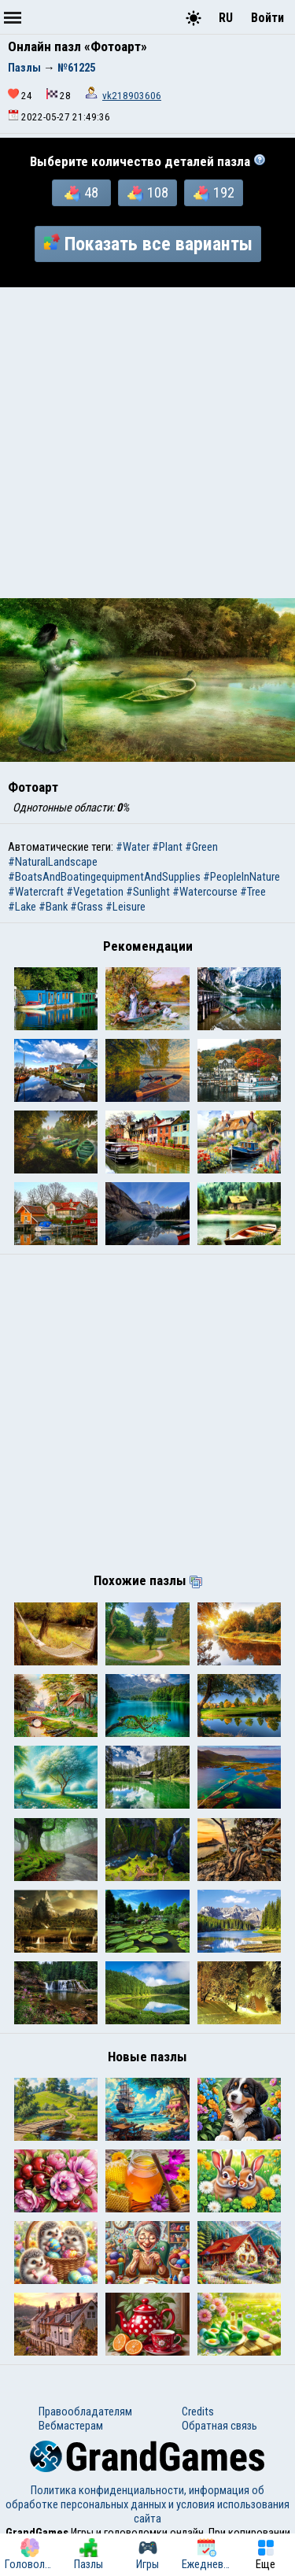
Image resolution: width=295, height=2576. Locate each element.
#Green (201, 847)
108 (147, 192)
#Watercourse (205, 892)
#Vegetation (95, 892)
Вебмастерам (71, 2426)
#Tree (253, 892)
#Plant (167, 847)
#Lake (22, 907)
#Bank (53, 907)
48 (81, 192)
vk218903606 (131, 96)
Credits (198, 2411)
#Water (132, 847)
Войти (267, 17)
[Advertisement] (147, 442)
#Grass (86, 907)
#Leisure (125, 907)
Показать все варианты (148, 244)
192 (214, 192)
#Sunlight (148, 892)
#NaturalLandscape (53, 862)
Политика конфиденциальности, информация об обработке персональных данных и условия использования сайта (147, 2504)
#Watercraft (36, 892)
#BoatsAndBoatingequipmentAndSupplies (104, 877)
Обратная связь (219, 2426)
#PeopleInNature (241, 877)
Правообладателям (85, 2411)
